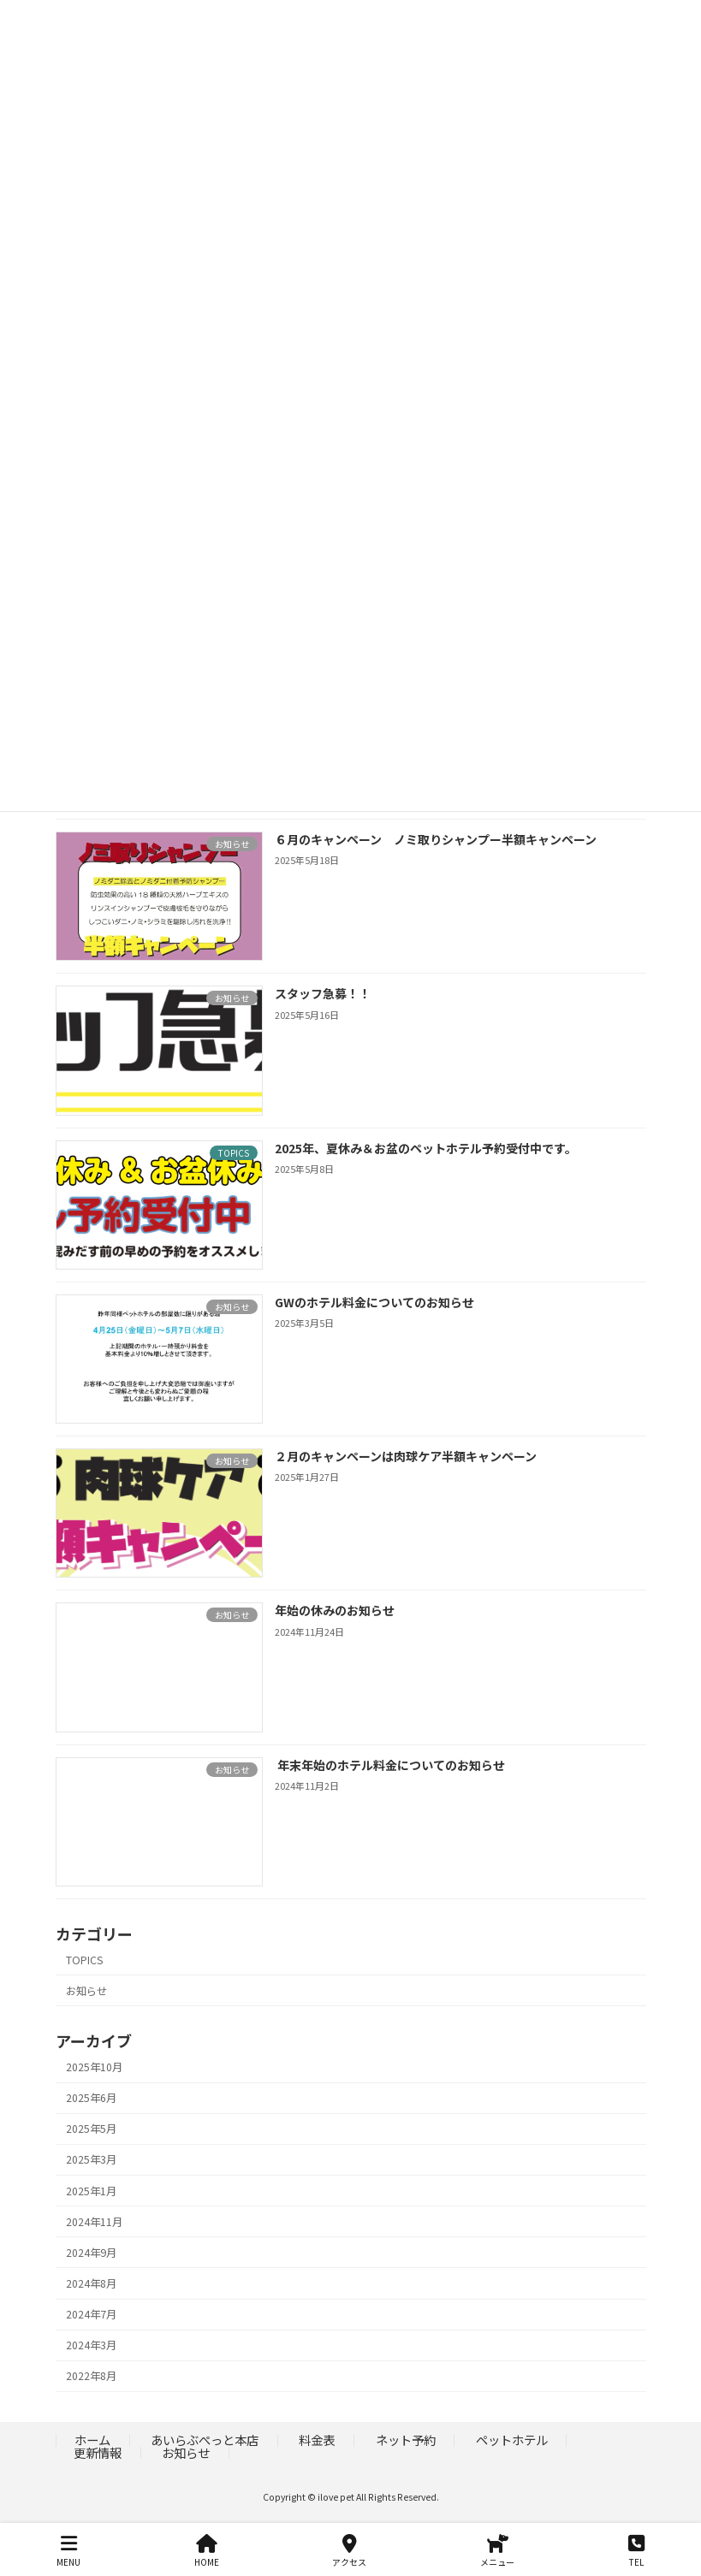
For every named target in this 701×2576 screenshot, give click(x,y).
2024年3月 (91, 2345)
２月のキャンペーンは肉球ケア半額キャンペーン (405, 1456)
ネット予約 (406, 2440)
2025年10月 (94, 2067)
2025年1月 (91, 2191)
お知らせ (86, 1991)
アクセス (349, 2550)
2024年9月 (91, 2252)
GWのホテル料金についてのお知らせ (373, 1302)
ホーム (92, 2440)
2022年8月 (91, 2376)
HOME (206, 2550)
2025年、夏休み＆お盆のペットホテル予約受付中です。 (425, 1148)
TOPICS (84, 1960)
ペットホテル (512, 2440)
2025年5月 (91, 2129)
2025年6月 (91, 2097)
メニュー (497, 2550)
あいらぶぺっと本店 (204, 2440)
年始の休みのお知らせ (334, 1611)
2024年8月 (91, 2283)
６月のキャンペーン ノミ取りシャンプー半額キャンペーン (435, 839)
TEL (636, 2550)
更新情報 (98, 2452)
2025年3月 (91, 2160)
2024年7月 (91, 2314)
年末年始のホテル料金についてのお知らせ (390, 1765)
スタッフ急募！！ (328, 994)
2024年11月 (94, 2222)
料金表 (317, 2440)
